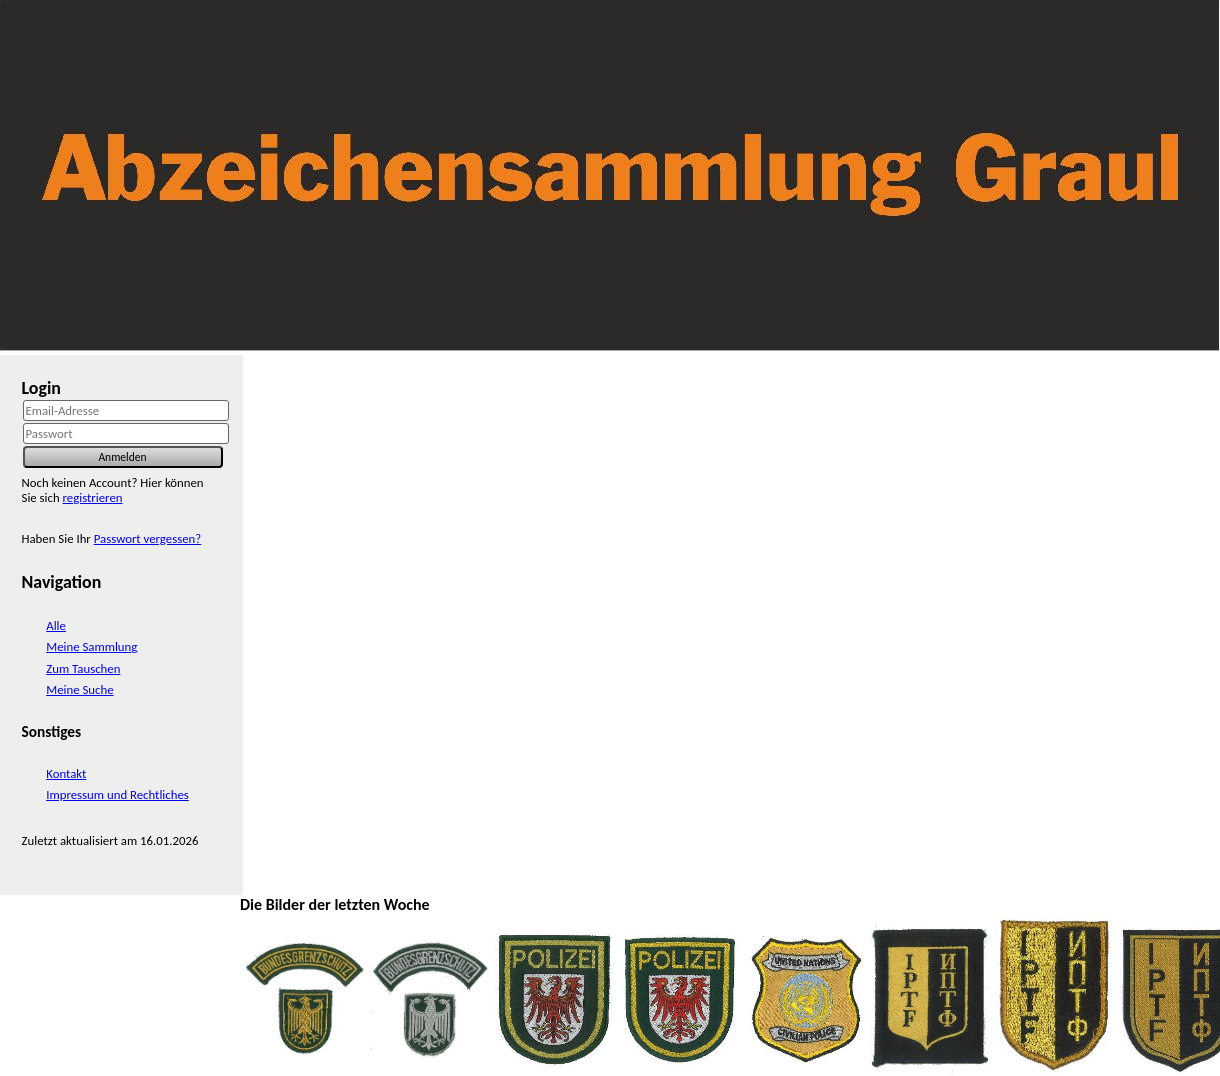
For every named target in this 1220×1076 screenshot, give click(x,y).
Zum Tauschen (83, 668)
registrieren (93, 497)
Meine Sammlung (91, 646)
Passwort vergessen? (147, 538)
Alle (56, 625)
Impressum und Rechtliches (117, 794)
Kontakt (66, 773)
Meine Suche (79, 689)
